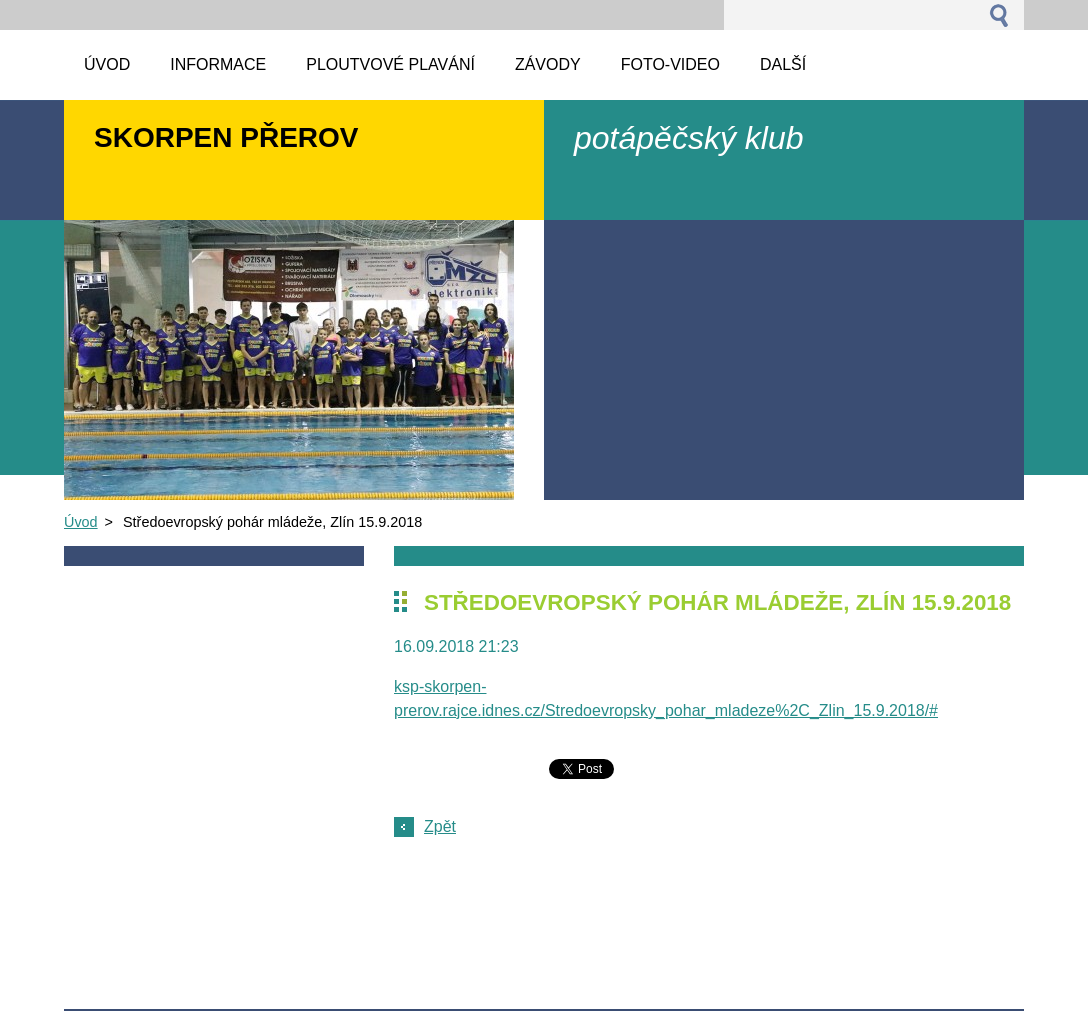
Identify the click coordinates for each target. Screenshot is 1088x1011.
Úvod (81, 522)
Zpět (440, 826)
